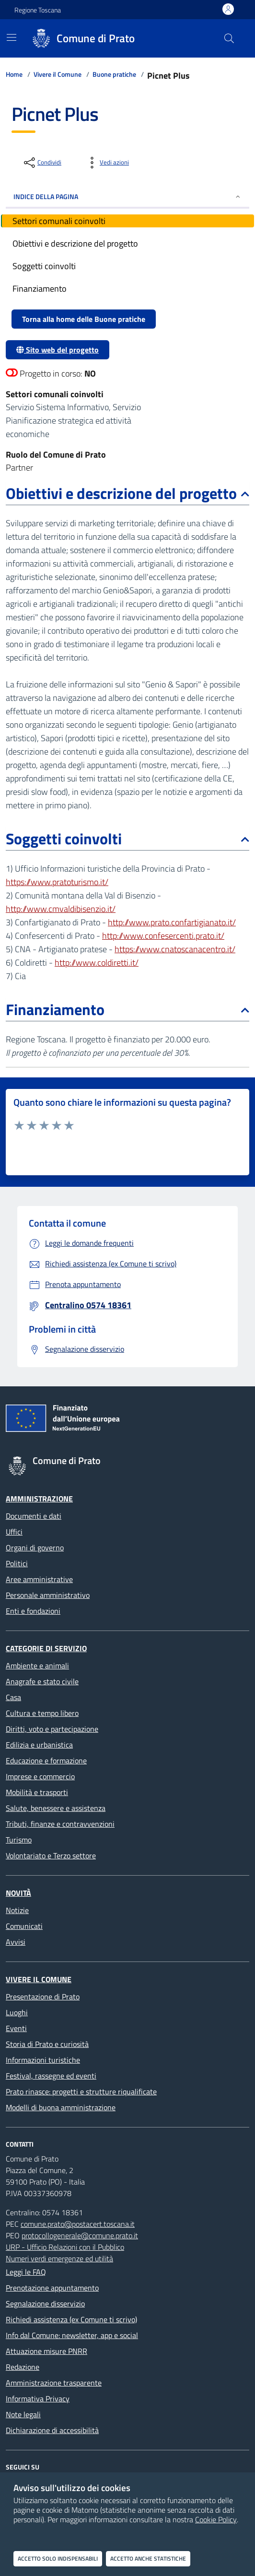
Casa (13, 1697)
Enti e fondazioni (33, 1611)
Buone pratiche (114, 74)
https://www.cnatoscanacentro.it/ (175, 949)
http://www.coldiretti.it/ (97, 962)
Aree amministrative (39, 1579)
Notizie (17, 1910)
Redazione (22, 2367)
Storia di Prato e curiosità (47, 2044)
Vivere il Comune (57, 74)
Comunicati (24, 1926)
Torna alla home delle (83, 319)
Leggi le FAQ (26, 2272)
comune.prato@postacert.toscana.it (78, 2224)
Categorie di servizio (46, 1648)
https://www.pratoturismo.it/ (57, 881)
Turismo (19, 1839)
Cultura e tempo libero (42, 1713)
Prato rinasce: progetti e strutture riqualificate (81, 2091)
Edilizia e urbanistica (39, 1744)
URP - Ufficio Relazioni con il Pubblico (65, 2247)
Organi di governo (35, 1547)
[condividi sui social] (42, 162)
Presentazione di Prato (43, 1996)
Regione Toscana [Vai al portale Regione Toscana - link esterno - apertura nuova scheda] (37, 10)
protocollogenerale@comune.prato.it (80, 2235)
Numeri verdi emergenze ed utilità (59, 2258)
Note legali (23, 2414)
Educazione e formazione (46, 1760)
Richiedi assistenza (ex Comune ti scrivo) (71, 2319)
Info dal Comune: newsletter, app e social (72, 2335)
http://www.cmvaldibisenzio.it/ (61, 908)
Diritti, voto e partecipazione (52, 1729)
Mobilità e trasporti (37, 1792)
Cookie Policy (216, 2519)
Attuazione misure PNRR (46, 2351)
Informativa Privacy (38, 2398)
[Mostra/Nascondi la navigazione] (11, 37)
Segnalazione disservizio (45, 2303)
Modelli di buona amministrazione (61, 2107)
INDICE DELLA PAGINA (127, 196)
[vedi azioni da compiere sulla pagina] (106, 162)
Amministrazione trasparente (54, 2382)
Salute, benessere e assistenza (55, 1808)
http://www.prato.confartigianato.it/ (172, 922)
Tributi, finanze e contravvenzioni (60, 1824)
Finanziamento (127, 1009)
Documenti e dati (33, 1516)
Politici (17, 1563)
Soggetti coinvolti (127, 838)
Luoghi (17, 2012)
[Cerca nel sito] (229, 38)
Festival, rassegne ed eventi (51, 2075)
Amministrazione (39, 1498)
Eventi (16, 2028)
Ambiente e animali (37, 1665)
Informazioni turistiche (43, 2060)
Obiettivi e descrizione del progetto (127, 493)
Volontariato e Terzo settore (51, 1855)
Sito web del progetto (57, 349)
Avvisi (15, 1942)
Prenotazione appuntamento (52, 2287)
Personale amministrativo (48, 1595)
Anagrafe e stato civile (42, 1681)
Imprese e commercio (40, 1776)
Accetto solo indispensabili (58, 2558)
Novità (18, 1893)
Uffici (14, 1531)
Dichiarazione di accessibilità (52, 2430)
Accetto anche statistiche (148, 2558)
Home (14, 74)
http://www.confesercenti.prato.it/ (163, 935)
